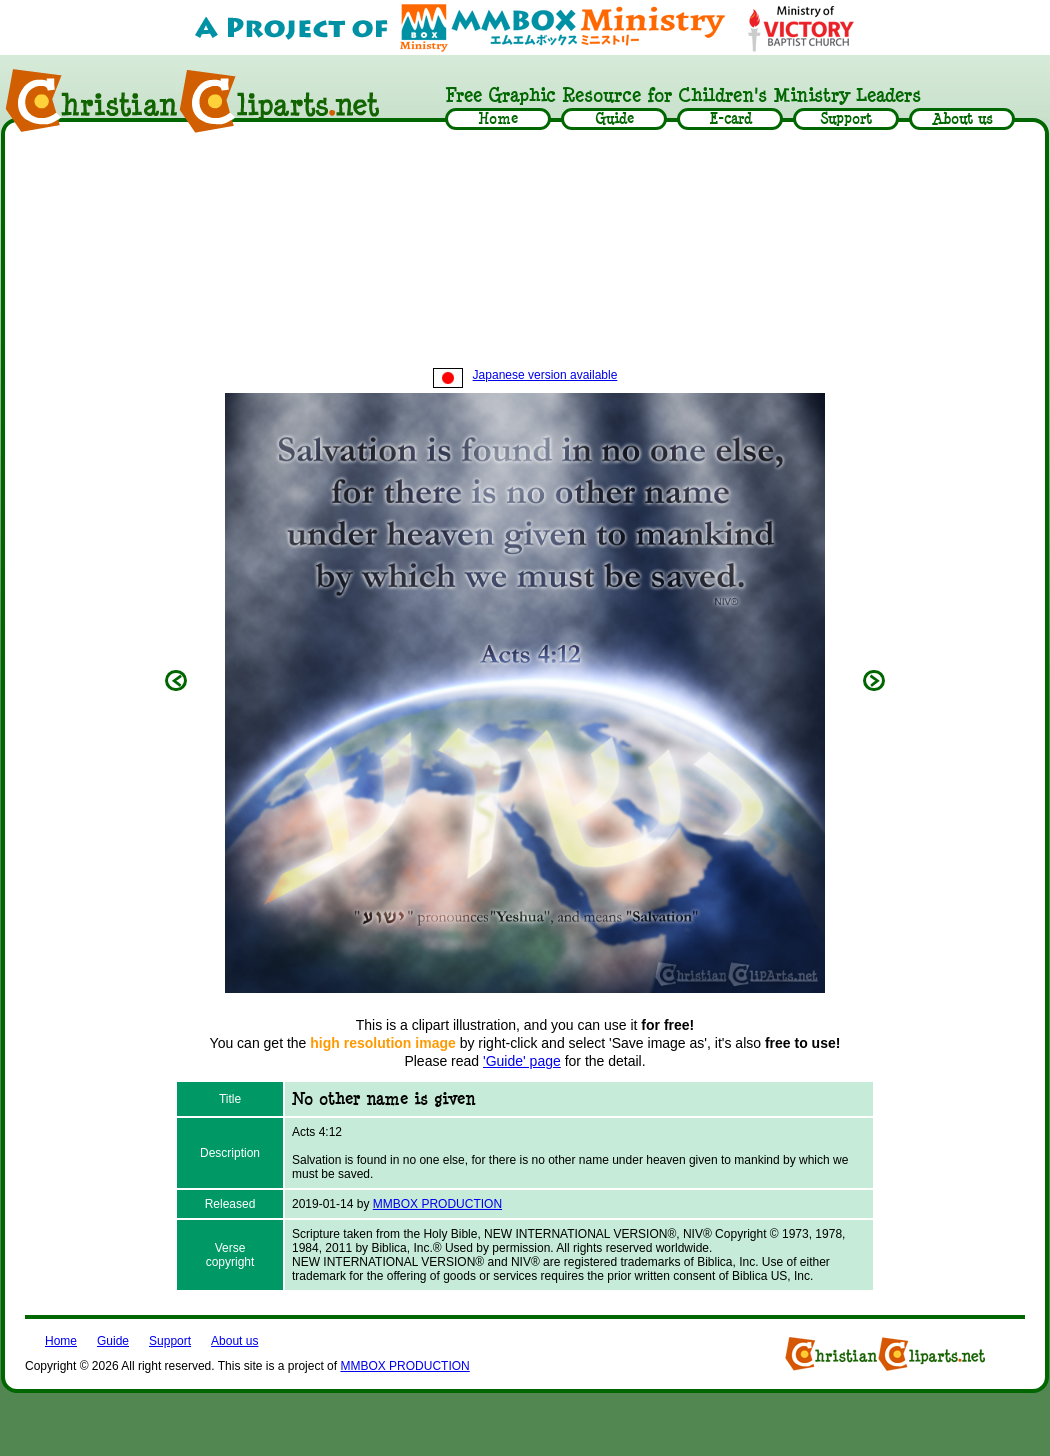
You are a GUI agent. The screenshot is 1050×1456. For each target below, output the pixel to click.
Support (170, 1341)
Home (61, 1341)
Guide (113, 1341)
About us (234, 1341)
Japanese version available (525, 375)
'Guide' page (522, 1061)
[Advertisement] (525, 252)
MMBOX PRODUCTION (437, 1204)
